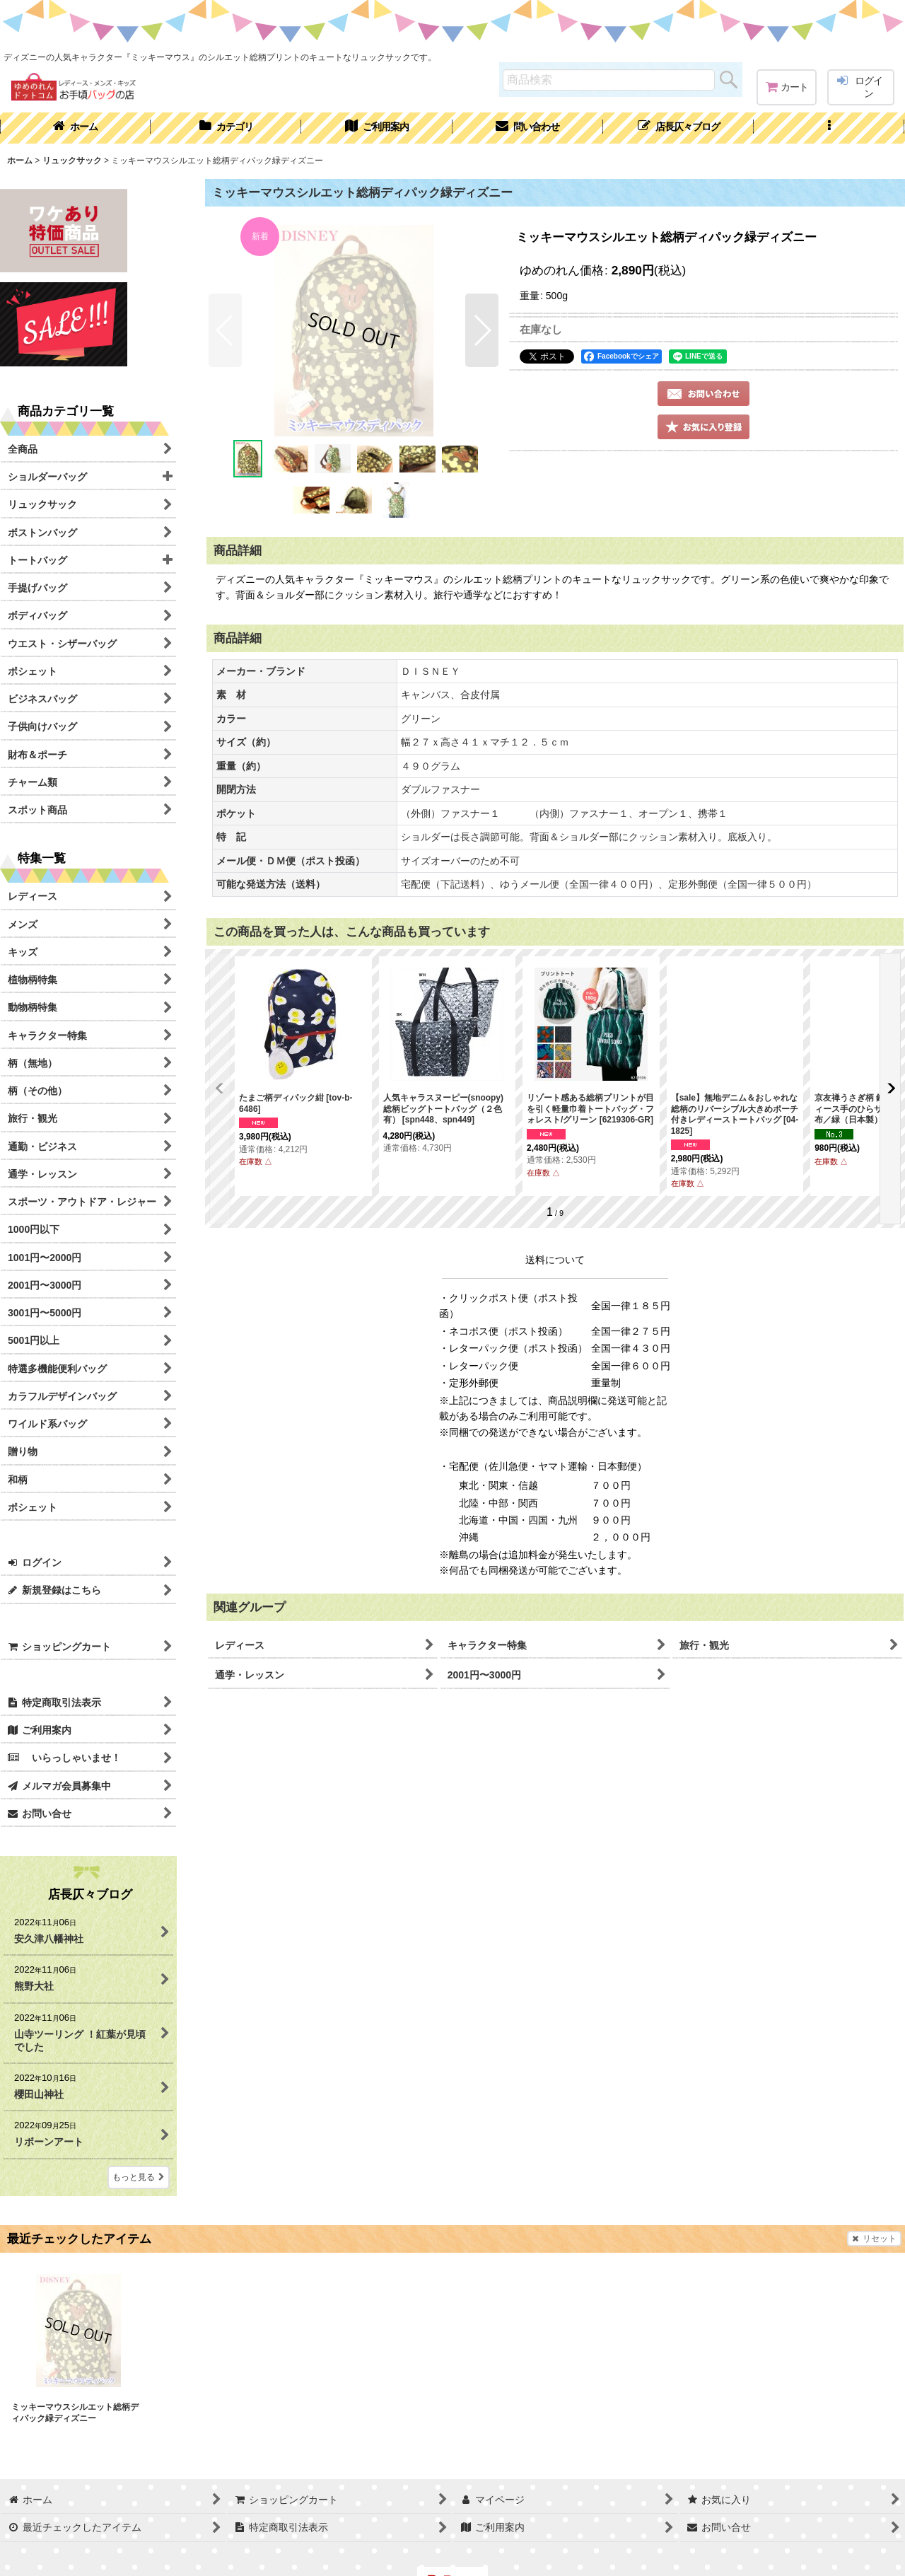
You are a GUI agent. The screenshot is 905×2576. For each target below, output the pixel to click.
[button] (829, 128)
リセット (874, 2238)
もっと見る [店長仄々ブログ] (138, 2177)
